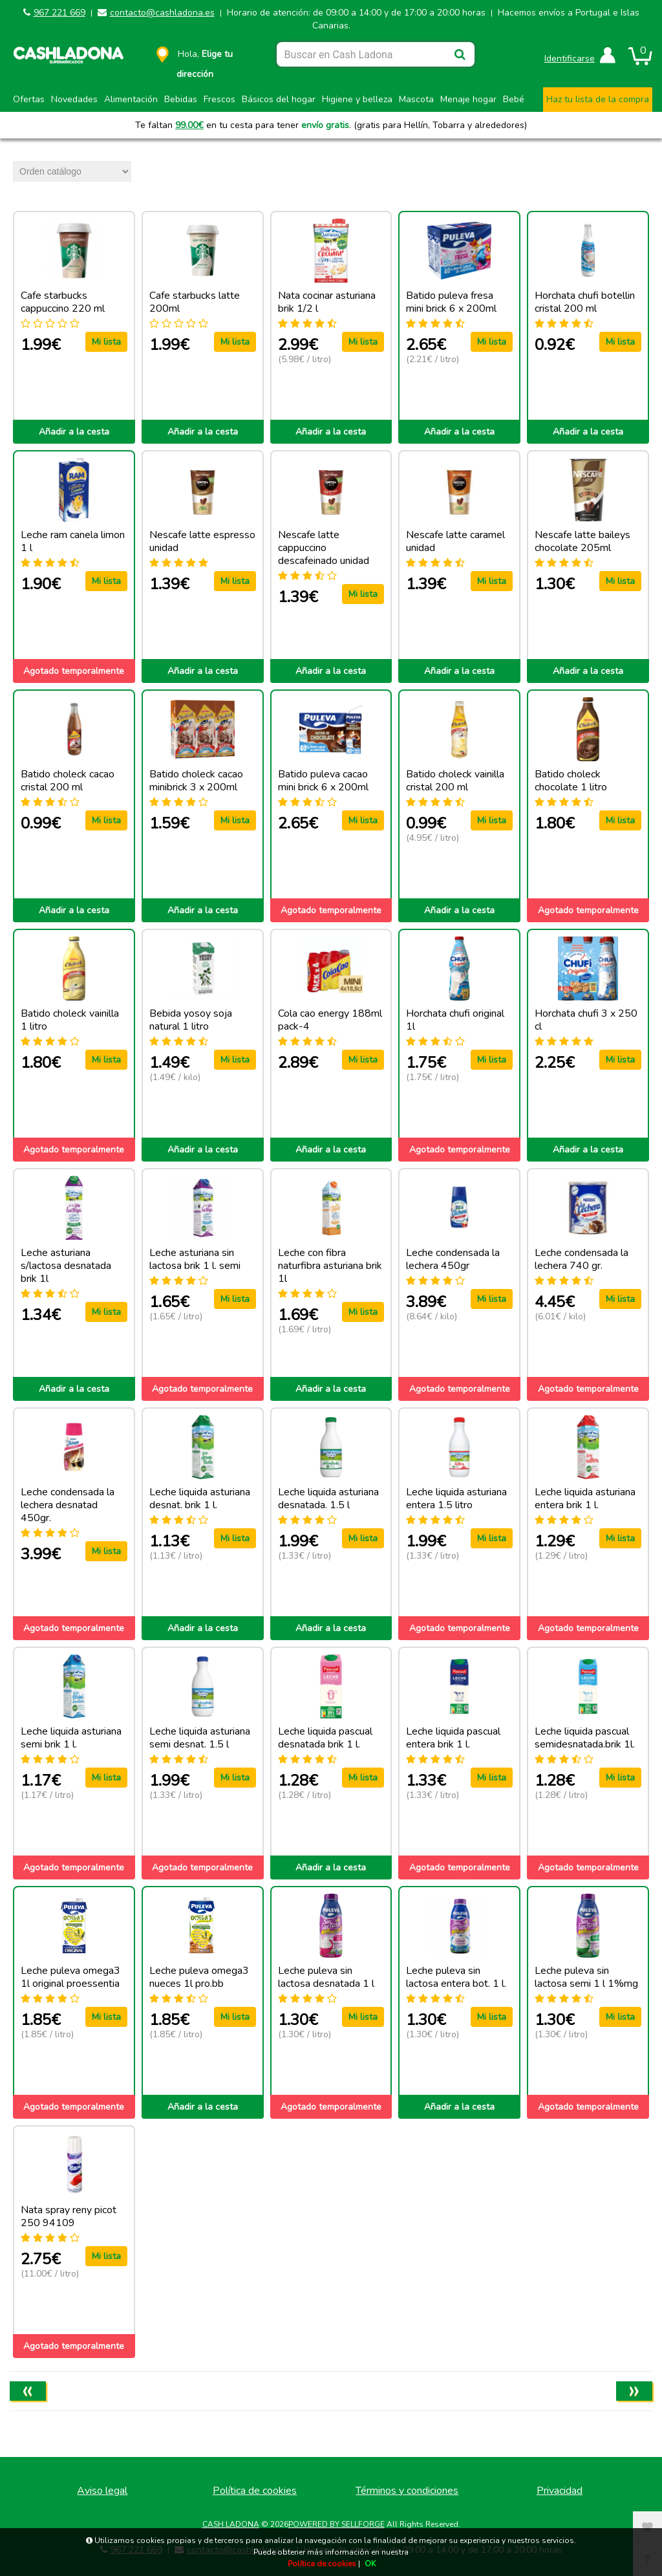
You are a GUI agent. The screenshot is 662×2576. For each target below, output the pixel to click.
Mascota (416, 99)
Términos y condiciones (407, 2491)
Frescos (219, 99)
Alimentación (131, 99)
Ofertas (29, 99)
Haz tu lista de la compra (597, 99)
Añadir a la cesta (74, 432)
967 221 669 (59, 12)
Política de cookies (255, 2491)
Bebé (513, 99)
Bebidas (180, 99)
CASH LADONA (230, 2524)
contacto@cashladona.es (162, 12)
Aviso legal (102, 2491)
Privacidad (559, 2491)
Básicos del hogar (278, 99)
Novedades (74, 99)
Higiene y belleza (357, 99)
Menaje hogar (468, 99)
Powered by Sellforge (336, 2524)
